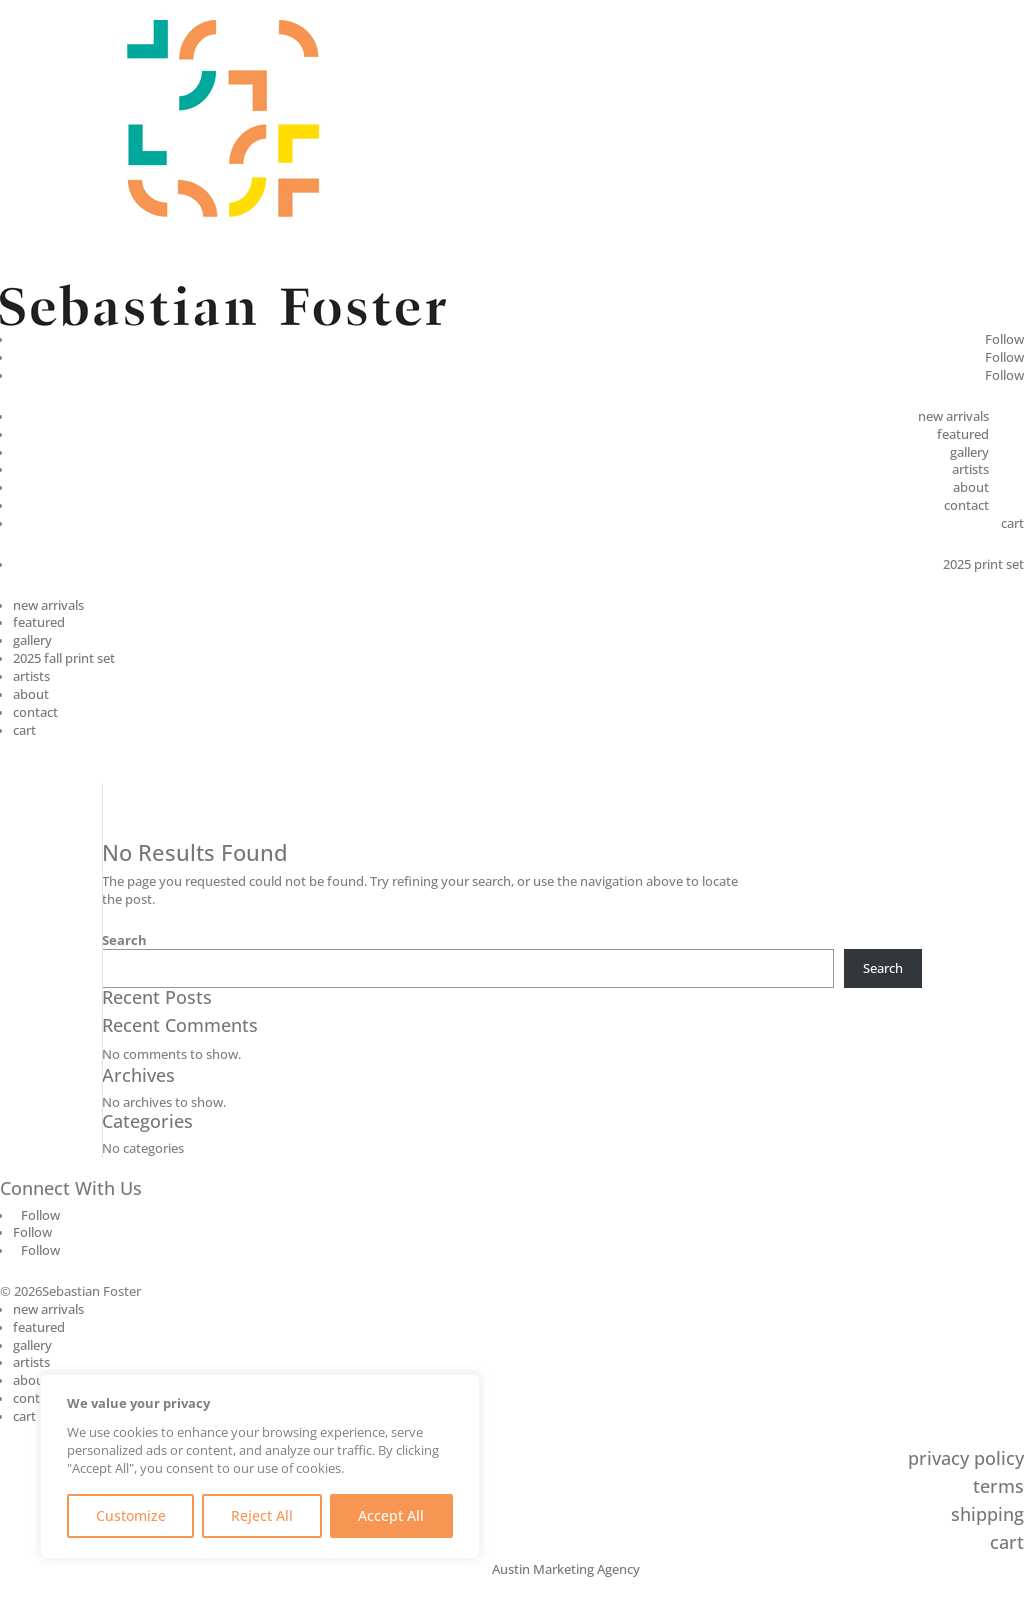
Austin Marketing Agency (566, 1569)
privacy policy (966, 1458)
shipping (987, 1514)
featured (963, 434)
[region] (260, 1466)
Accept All (391, 1515)
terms (998, 1486)
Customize (131, 1515)
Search (124, 940)
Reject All (262, 1515)
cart (1012, 523)
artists (970, 469)
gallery (969, 452)
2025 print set (983, 564)
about (971, 487)
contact (966, 505)
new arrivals (953, 416)
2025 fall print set (64, 658)
